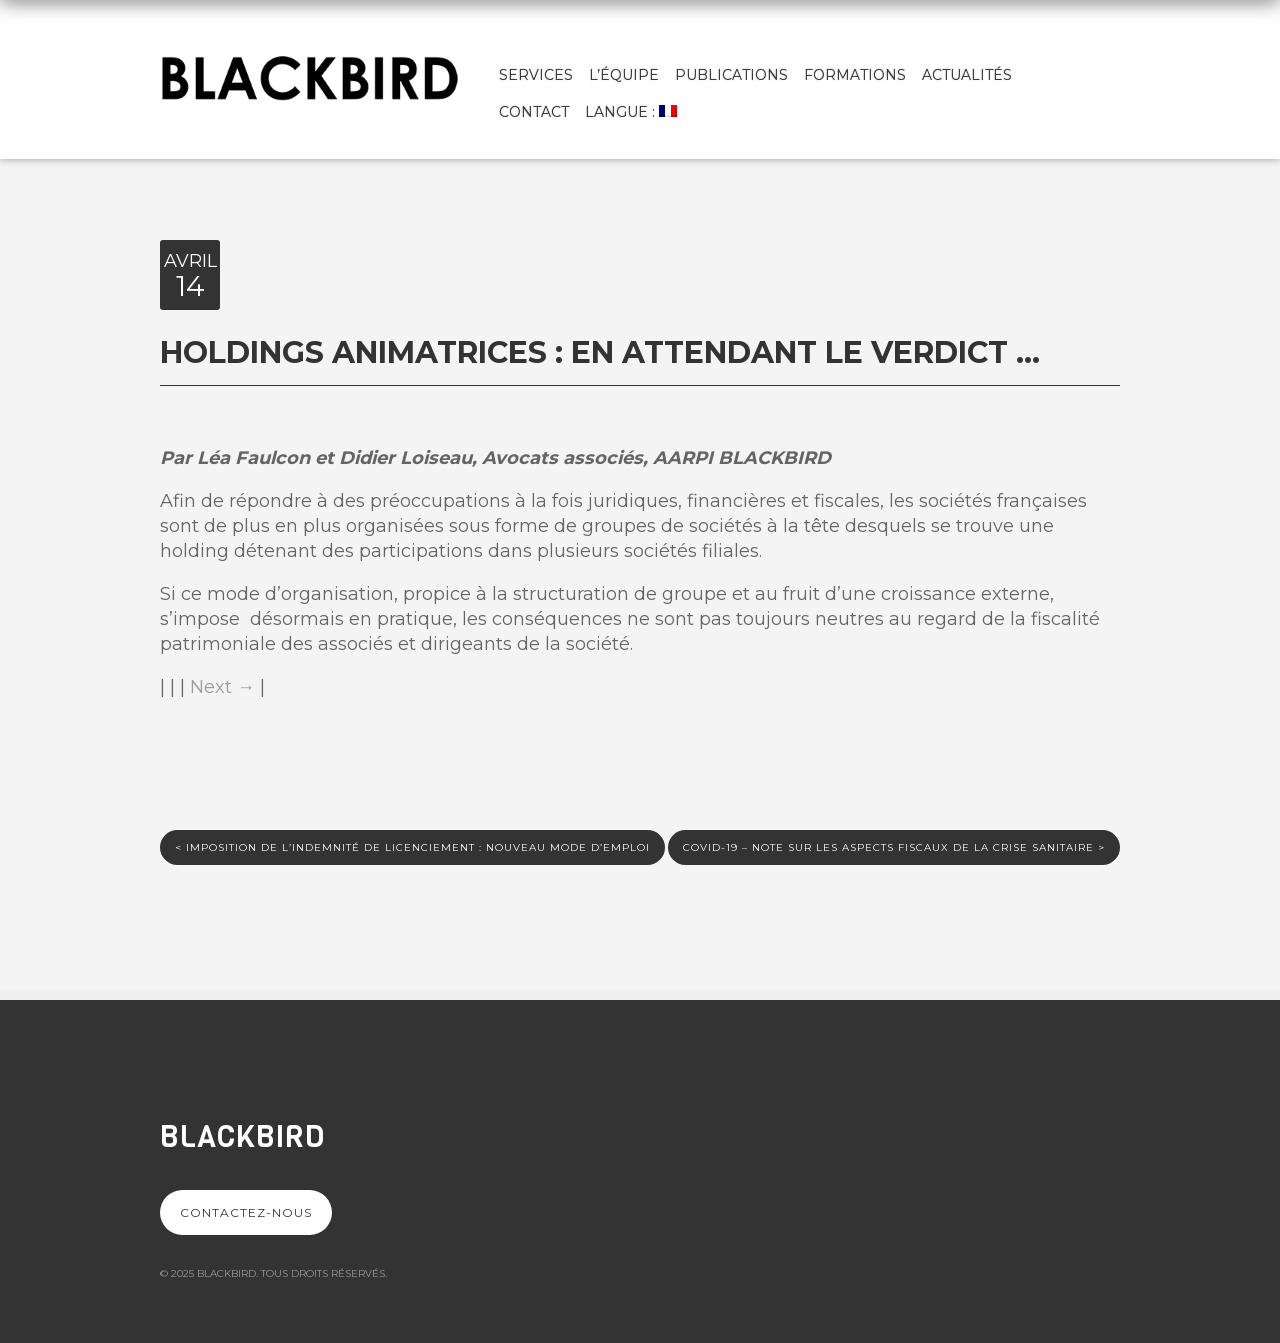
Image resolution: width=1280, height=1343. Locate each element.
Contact (534, 112)
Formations (855, 75)
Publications (731, 75)
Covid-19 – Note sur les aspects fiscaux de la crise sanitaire (894, 847)
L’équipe (624, 75)
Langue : (631, 112)
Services (536, 75)
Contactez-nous (246, 1212)
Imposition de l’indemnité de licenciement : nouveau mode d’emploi (412, 847)
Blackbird (242, 1137)
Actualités (967, 75)
